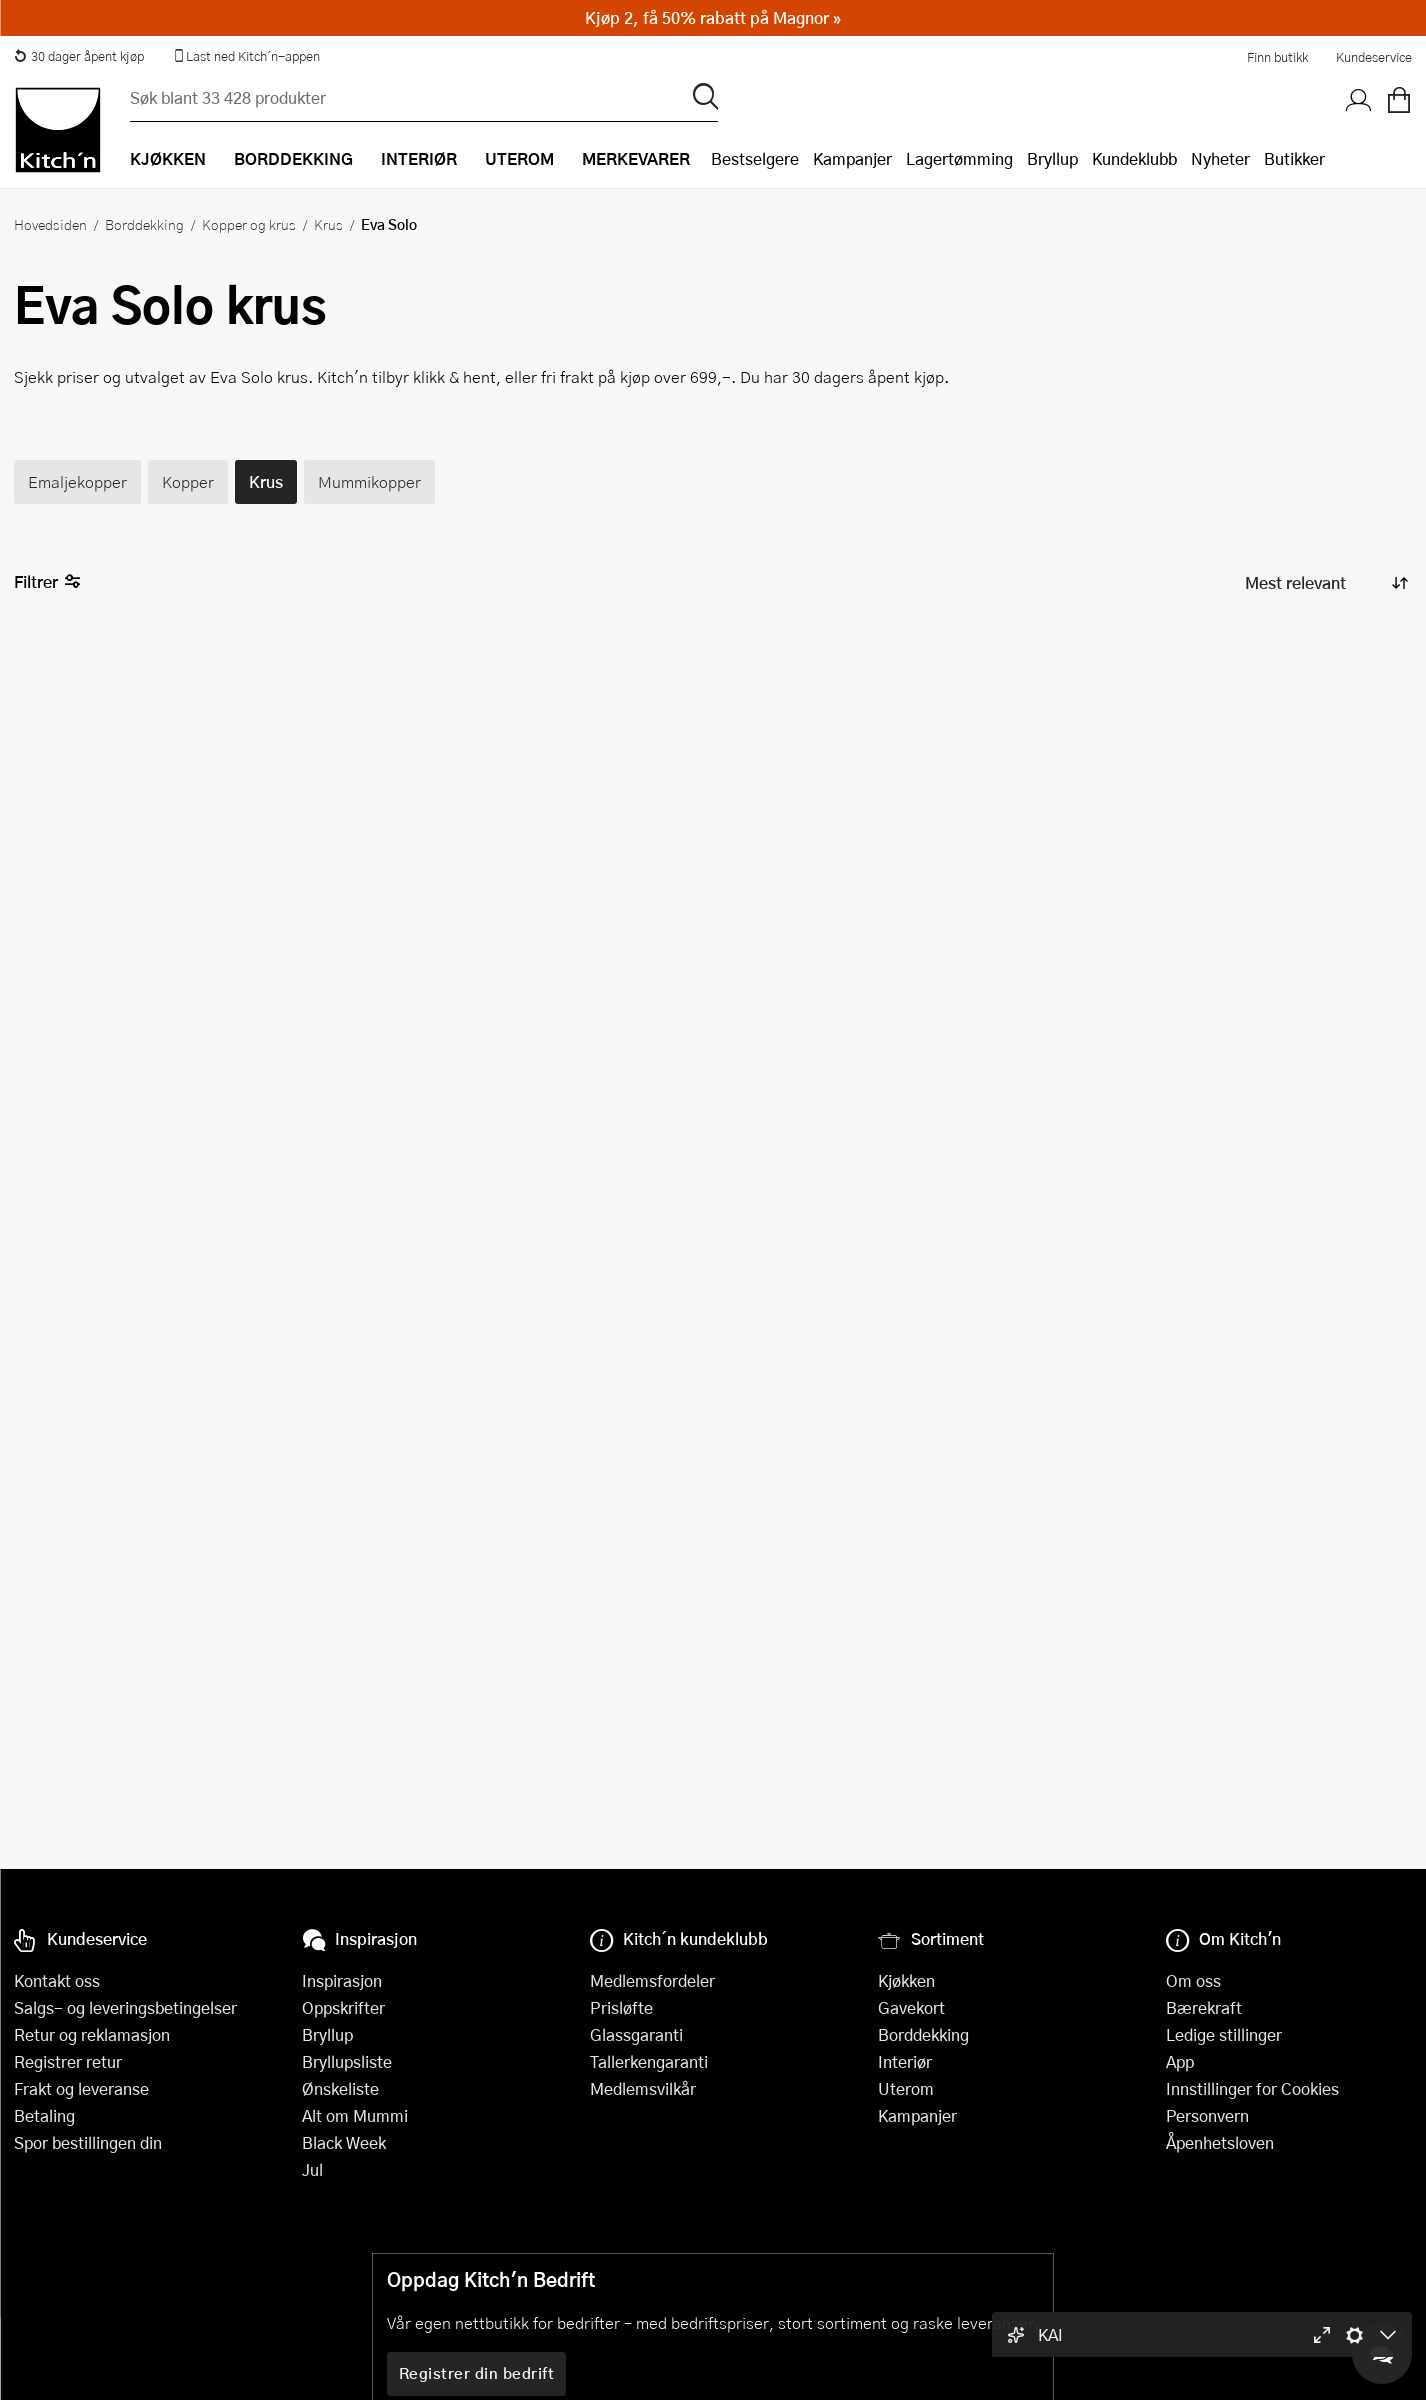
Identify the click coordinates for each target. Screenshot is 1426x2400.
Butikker (1294, 158)
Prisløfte (621, 2007)
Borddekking (144, 224)
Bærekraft (1204, 2007)
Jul (312, 2169)
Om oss (1193, 1980)
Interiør (905, 2061)
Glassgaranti (636, 2034)
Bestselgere (755, 158)
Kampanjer (852, 158)
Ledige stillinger (1224, 2034)
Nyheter (1220, 158)
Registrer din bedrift (477, 2373)
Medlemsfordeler (652, 1980)
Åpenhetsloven (1220, 2142)
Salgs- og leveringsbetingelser (125, 2007)
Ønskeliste (340, 2088)
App (1180, 2061)
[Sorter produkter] (1325, 582)
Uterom (906, 2088)
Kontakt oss (57, 1980)
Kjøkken (906, 1980)
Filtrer (47, 582)
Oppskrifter (343, 2007)
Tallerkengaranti (649, 2061)
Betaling (44, 2115)
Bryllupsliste (347, 2061)
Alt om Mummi (355, 2115)
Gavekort (911, 2007)
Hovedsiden (50, 224)
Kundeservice (1374, 57)
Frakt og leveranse (81, 2088)
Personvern (1207, 2115)
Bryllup (1052, 158)
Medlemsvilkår (643, 2088)
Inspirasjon (342, 1980)
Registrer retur (68, 2061)
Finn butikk (1277, 57)
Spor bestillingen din (88, 2142)
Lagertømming (959, 158)
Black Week (344, 2142)
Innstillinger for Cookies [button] (1252, 2088)
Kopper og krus (249, 224)
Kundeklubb (1134, 158)
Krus (328, 224)
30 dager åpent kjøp (79, 56)
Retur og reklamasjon (92, 2034)
